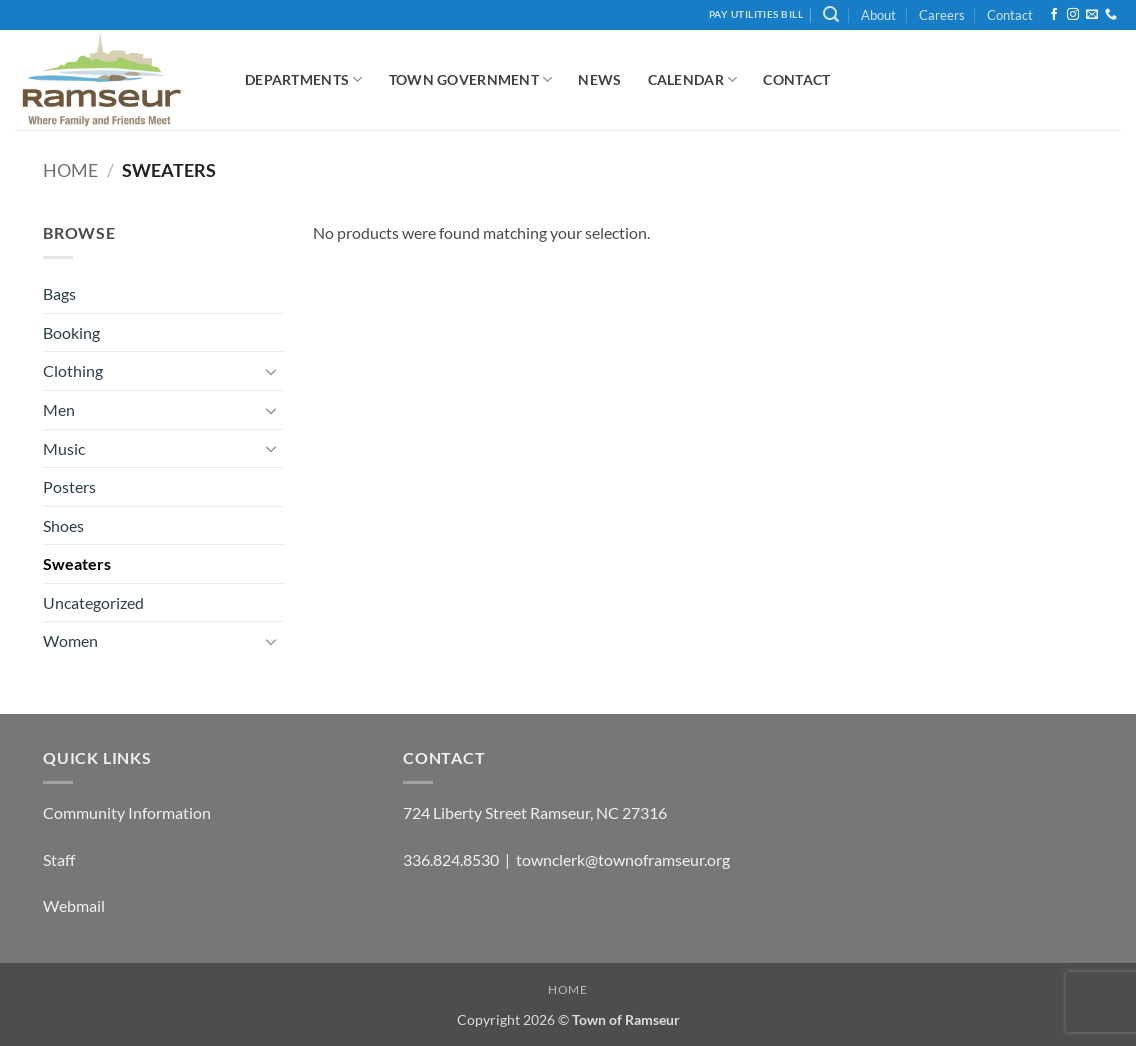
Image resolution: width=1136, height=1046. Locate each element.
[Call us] (1111, 15)
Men (59, 409)
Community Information (127, 812)
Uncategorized (93, 602)
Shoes (63, 525)
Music (64, 448)
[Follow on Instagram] (1073, 15)
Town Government (471, 79)
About (878, 15)
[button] (831, 14)
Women (70, 640)
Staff (59, 859)
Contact (1010, 15)
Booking (71, 332)
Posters (69, 486)
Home (70, 170)
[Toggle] (271, 371)
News (599, 79)
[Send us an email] (1092, 15)
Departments (304, 79)
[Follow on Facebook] (1054, 15)
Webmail (74, 905)
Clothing (73, 370)
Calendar (693, 79)
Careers (942, 15)
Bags (59, 293)
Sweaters (77, 563)
